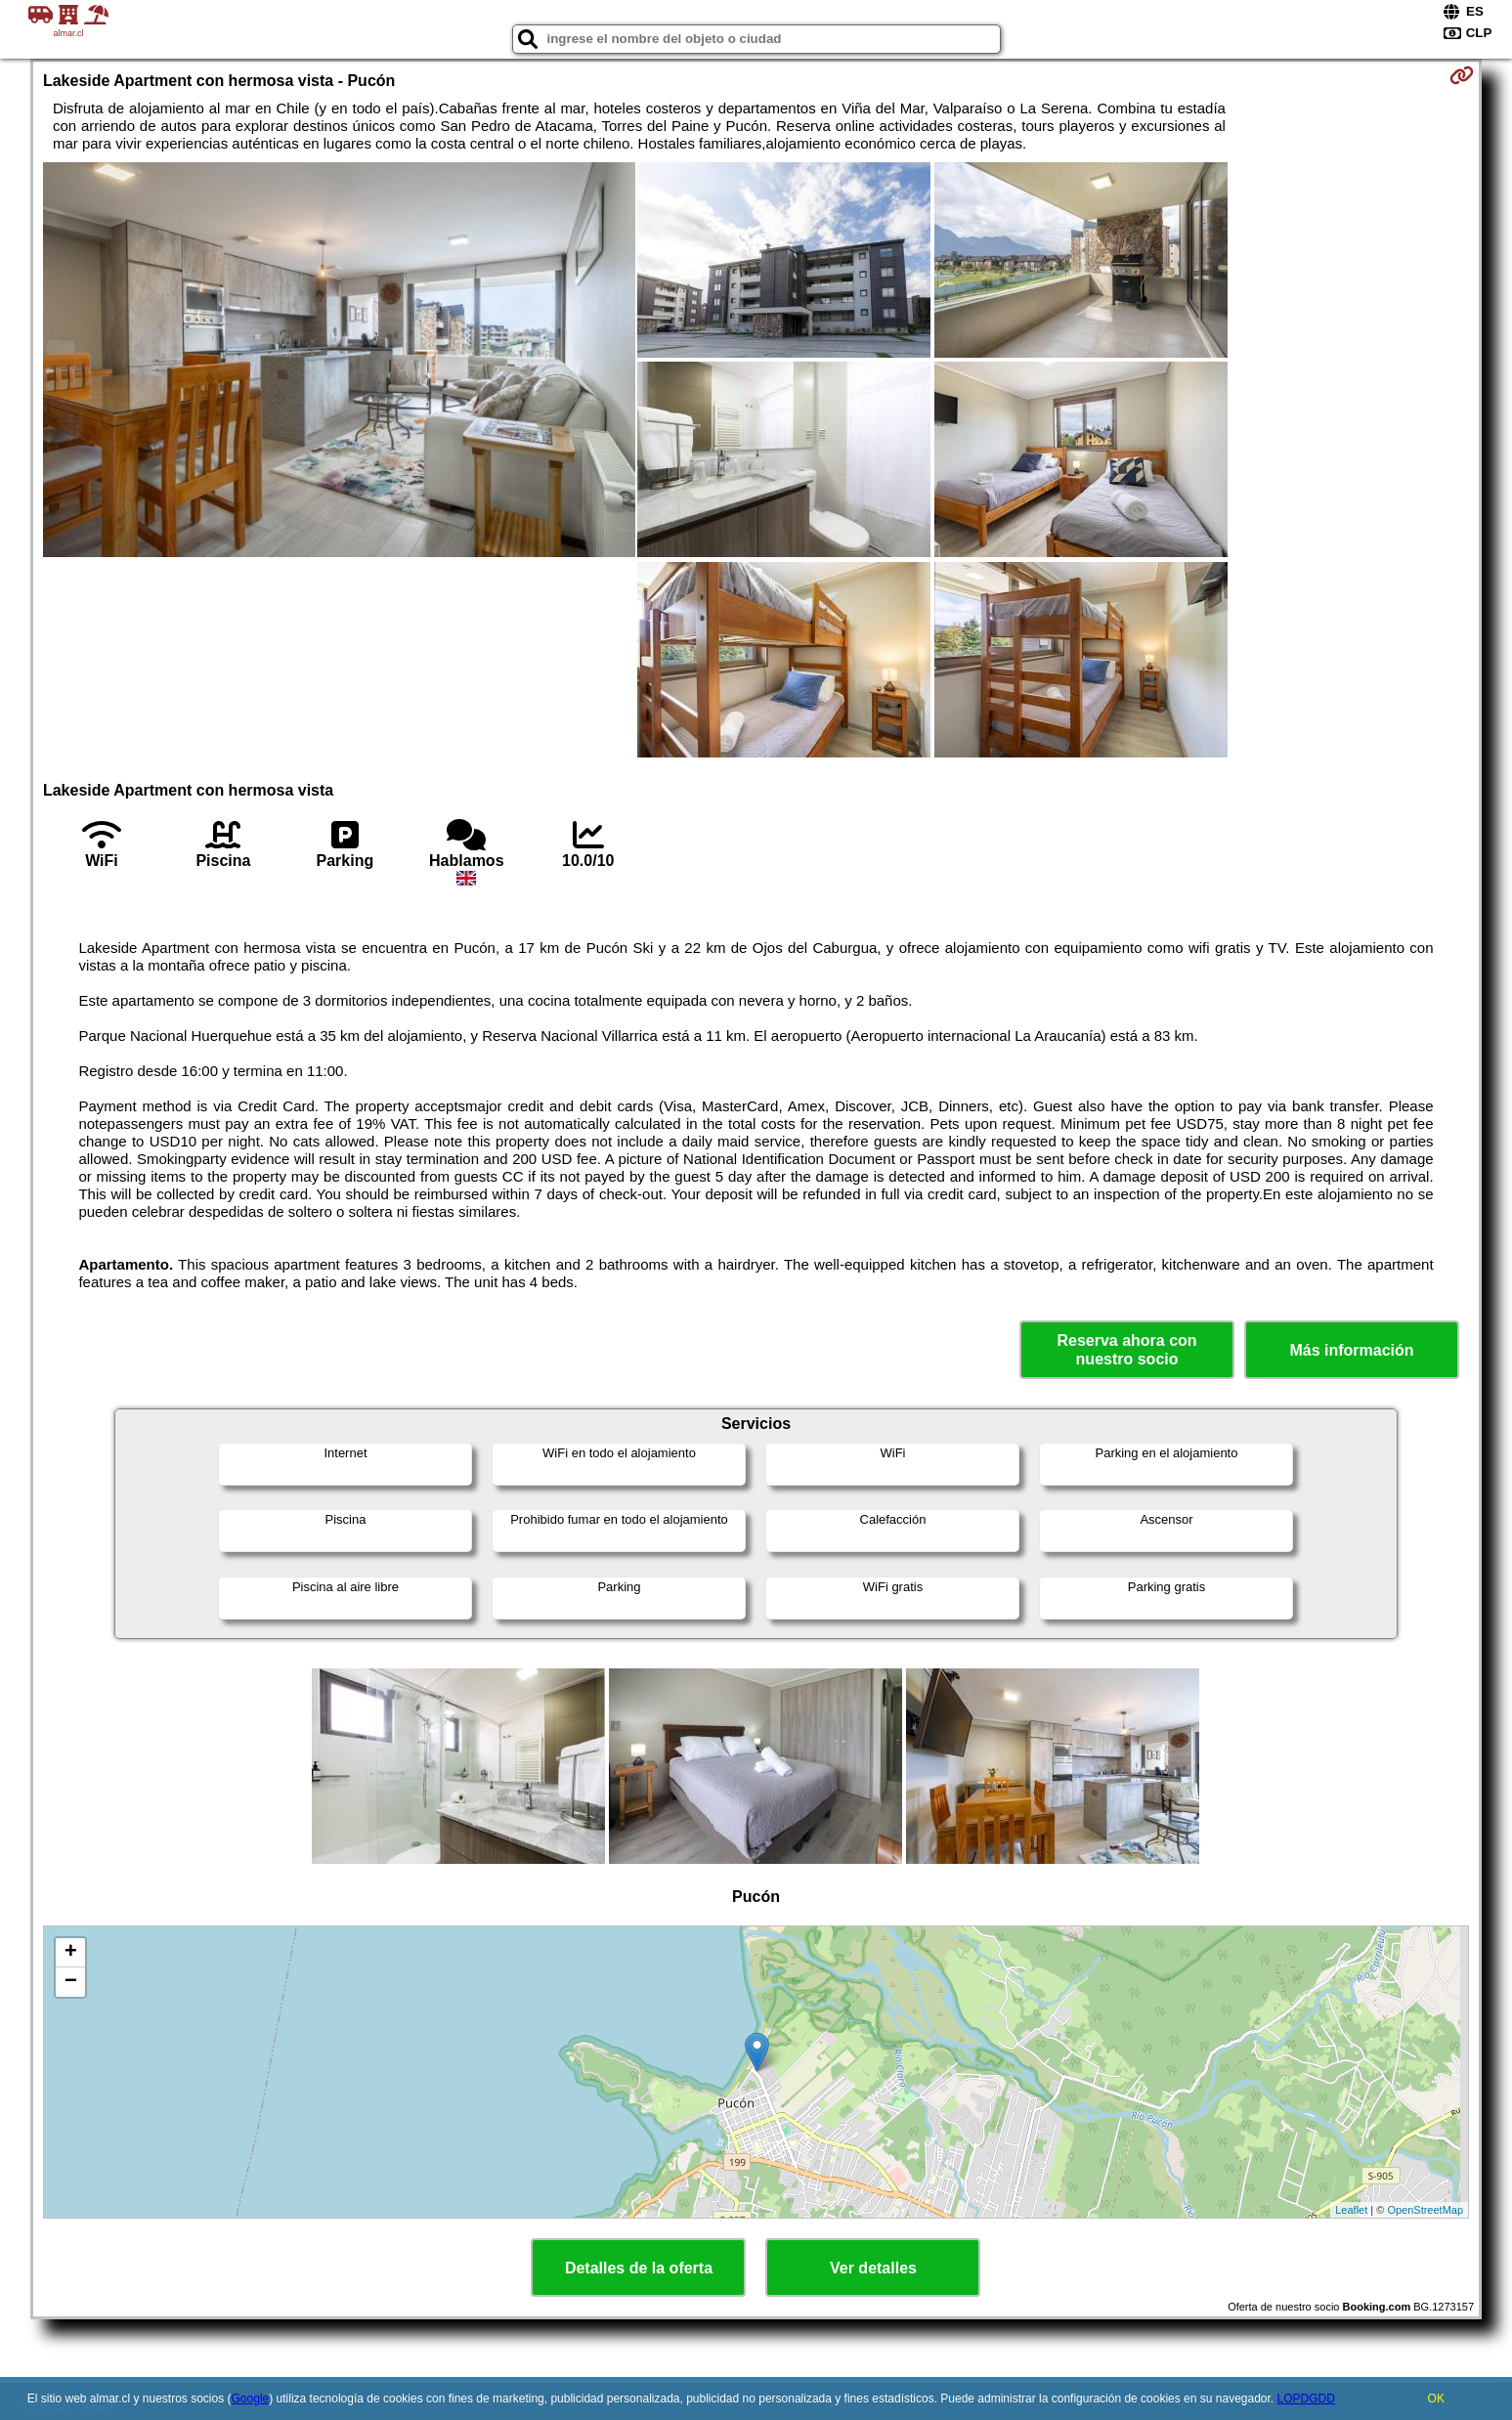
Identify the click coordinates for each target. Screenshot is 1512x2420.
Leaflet (1351, 2210)
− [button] (71, 1982)
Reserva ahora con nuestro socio (1126, 1349)
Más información (1351, 1350)
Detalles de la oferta (639, 2268)
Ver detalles (873, 2268)
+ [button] (71, 1952)
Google (251, 2398)
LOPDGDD (1306, 2398)
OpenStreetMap (1425, 2210)
